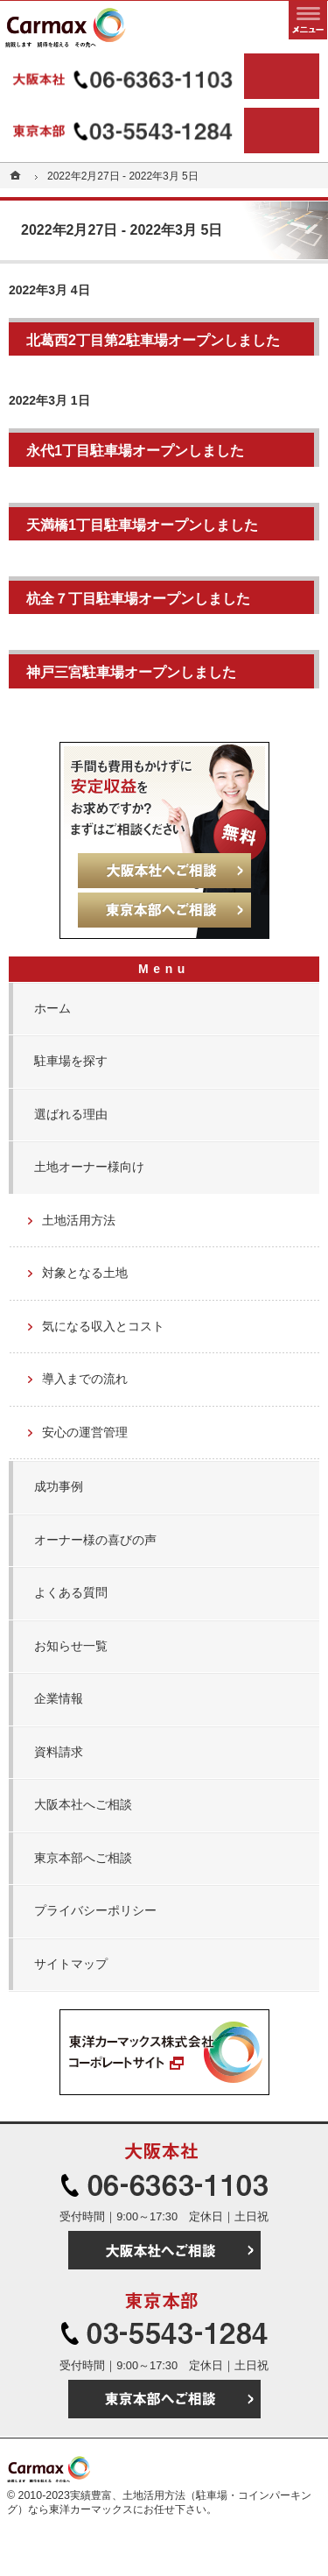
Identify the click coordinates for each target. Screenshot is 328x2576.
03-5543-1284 (125, 130)
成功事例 (58, 1486)
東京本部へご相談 (83, 1858)
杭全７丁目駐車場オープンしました (138, 598)
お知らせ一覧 (71, 1646)
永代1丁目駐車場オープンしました (135, 450)
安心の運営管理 (85, 1432)
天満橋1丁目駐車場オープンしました (142, 525)
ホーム (52, 1008)
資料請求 (58, 1752)
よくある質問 (71, 1592)
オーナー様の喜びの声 (95, 1540)
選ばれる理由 (71, 1114)
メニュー (308, 20)
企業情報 (58, 1698)
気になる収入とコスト (103, 1326)
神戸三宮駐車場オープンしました (131, 672)
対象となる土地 (85, 1273)
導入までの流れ (85, 1379)
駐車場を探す (71, 1061)
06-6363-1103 (125, 76)
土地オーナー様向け (89, 1167)
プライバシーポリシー (95, 1910)
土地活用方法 (78, 1220)
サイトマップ (71, 1964)
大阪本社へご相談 (83, 1804)
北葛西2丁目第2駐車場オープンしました (153, 340)
